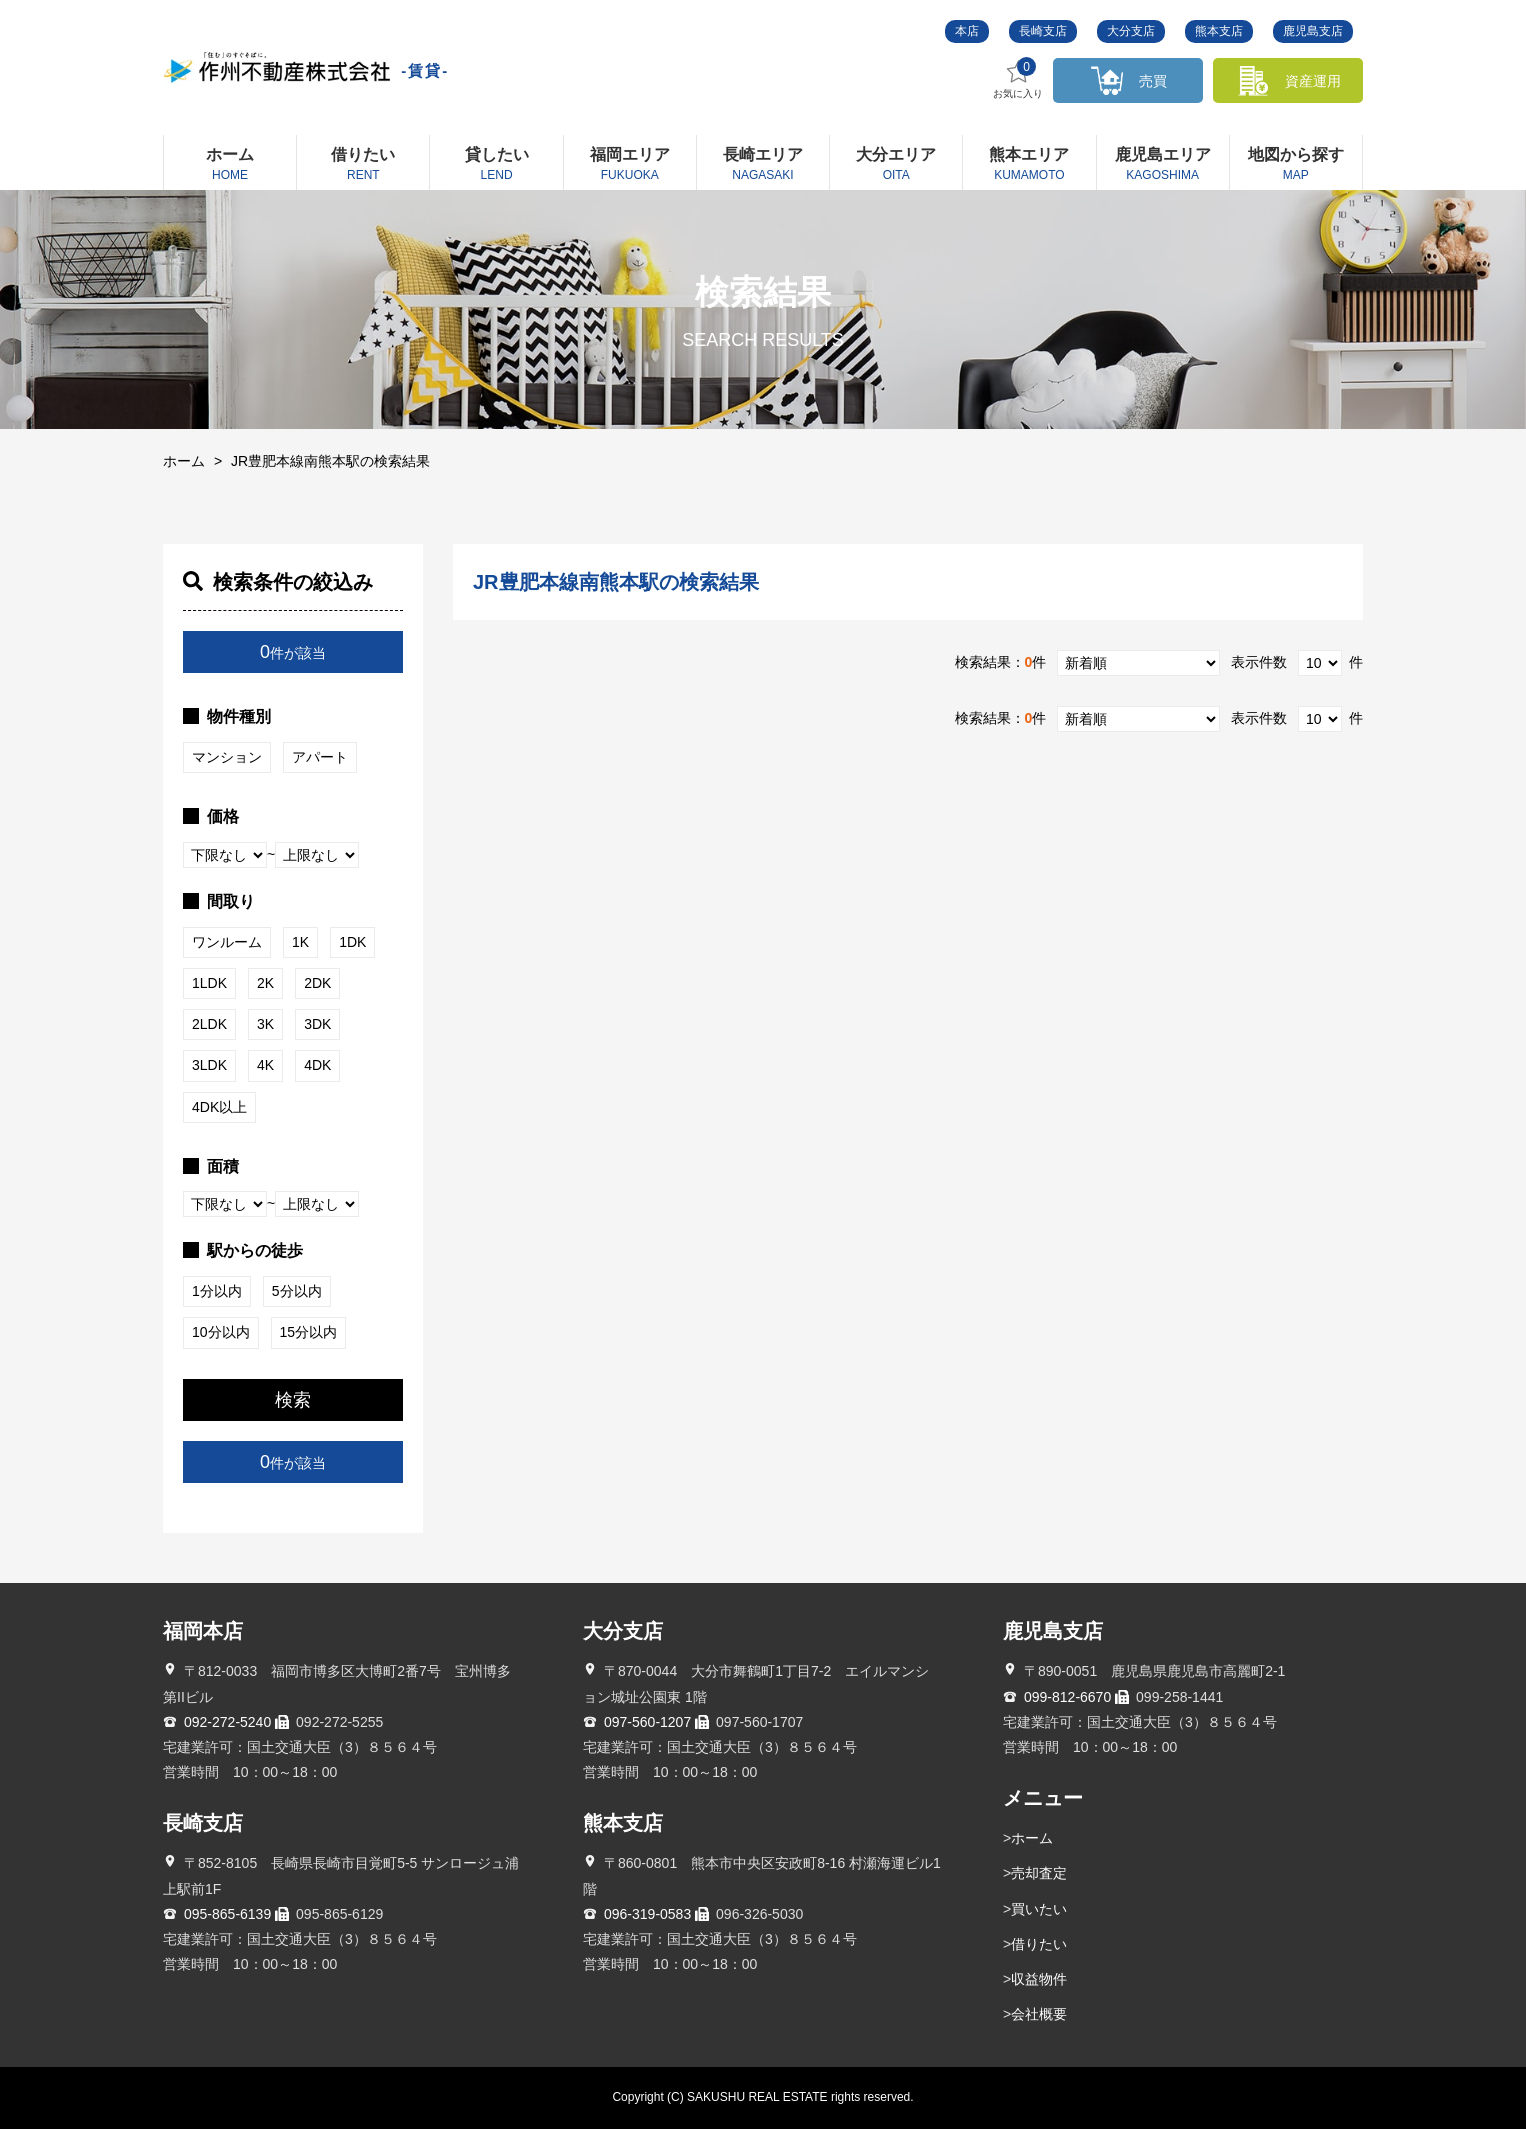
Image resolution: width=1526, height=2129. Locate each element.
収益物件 (1039, 1979)
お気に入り (1018, 78)
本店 (967, 31)
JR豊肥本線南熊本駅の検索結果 (330, 461)
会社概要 (1039, 2014)
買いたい (1039, 1909)
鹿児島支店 (1313, 31)
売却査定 (1039, 1873)
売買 (1153, 81)
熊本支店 (1219, 31)
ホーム (184, 461)
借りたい (1039, 1944)
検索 (293, 1400)
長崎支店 (1043, 31)
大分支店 (1131, 31)
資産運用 (1313, 81)
